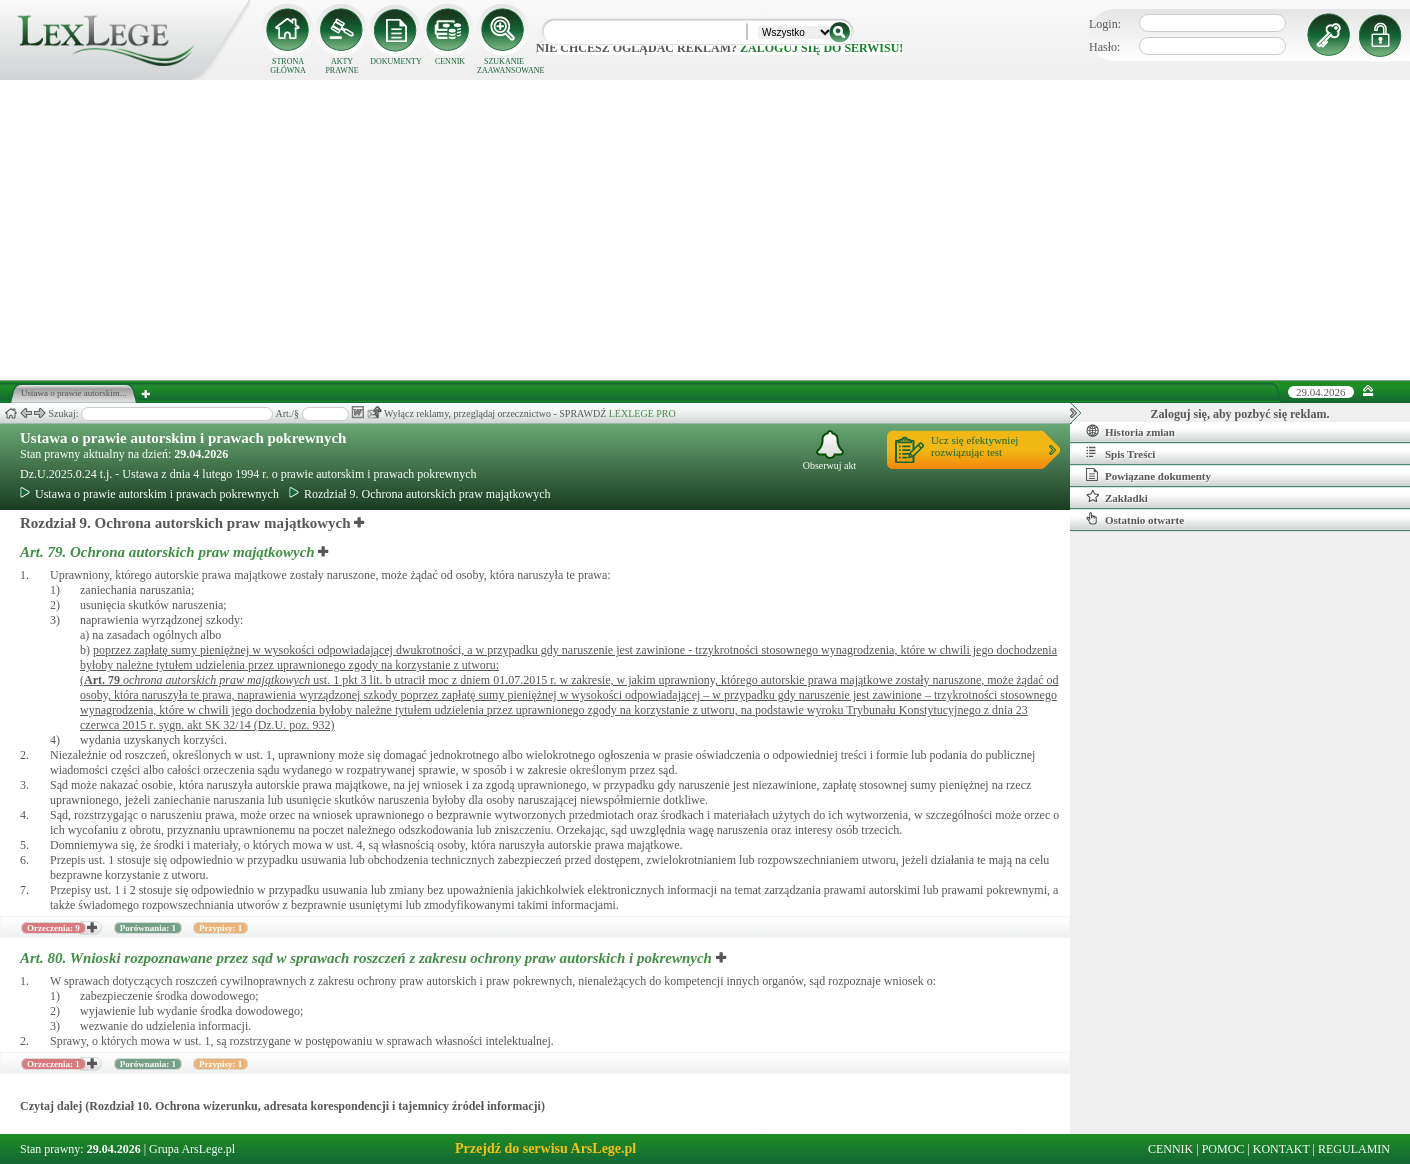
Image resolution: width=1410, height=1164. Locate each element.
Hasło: (1104, 47)
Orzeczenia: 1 (53, 1064)
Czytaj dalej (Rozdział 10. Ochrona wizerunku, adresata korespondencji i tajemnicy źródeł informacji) (282, 1106)
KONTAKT (1281, 1149)
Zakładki (1117, 497)
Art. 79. (169, 552)
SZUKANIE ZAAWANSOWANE (504, 66)
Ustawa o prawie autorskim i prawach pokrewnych (183, 438)
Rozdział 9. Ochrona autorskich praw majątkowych (420, 494)
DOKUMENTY (396, 61)
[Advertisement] (705, 230)
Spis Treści (1120, 453)
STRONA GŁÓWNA (288, 66)
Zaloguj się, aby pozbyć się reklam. (1240, 414)
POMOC (1223, 1149)
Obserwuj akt (830, 450)
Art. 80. (368, 958)
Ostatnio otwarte (1135, 519)
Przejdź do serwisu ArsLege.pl (545, 1148)
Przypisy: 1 (220, 928)
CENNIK (450, 61)
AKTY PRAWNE (341, 66)
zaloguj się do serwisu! (821, 48)
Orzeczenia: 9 (53, 928)
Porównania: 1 (148, 928)
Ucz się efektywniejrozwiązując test (974, 446)
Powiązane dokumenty (1148, 475)
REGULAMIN (1354, 1149)
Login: (1105, 24)
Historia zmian (1130, 431)
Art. (102, 680)
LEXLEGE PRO (642, 413)
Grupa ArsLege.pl (192, 1149)
